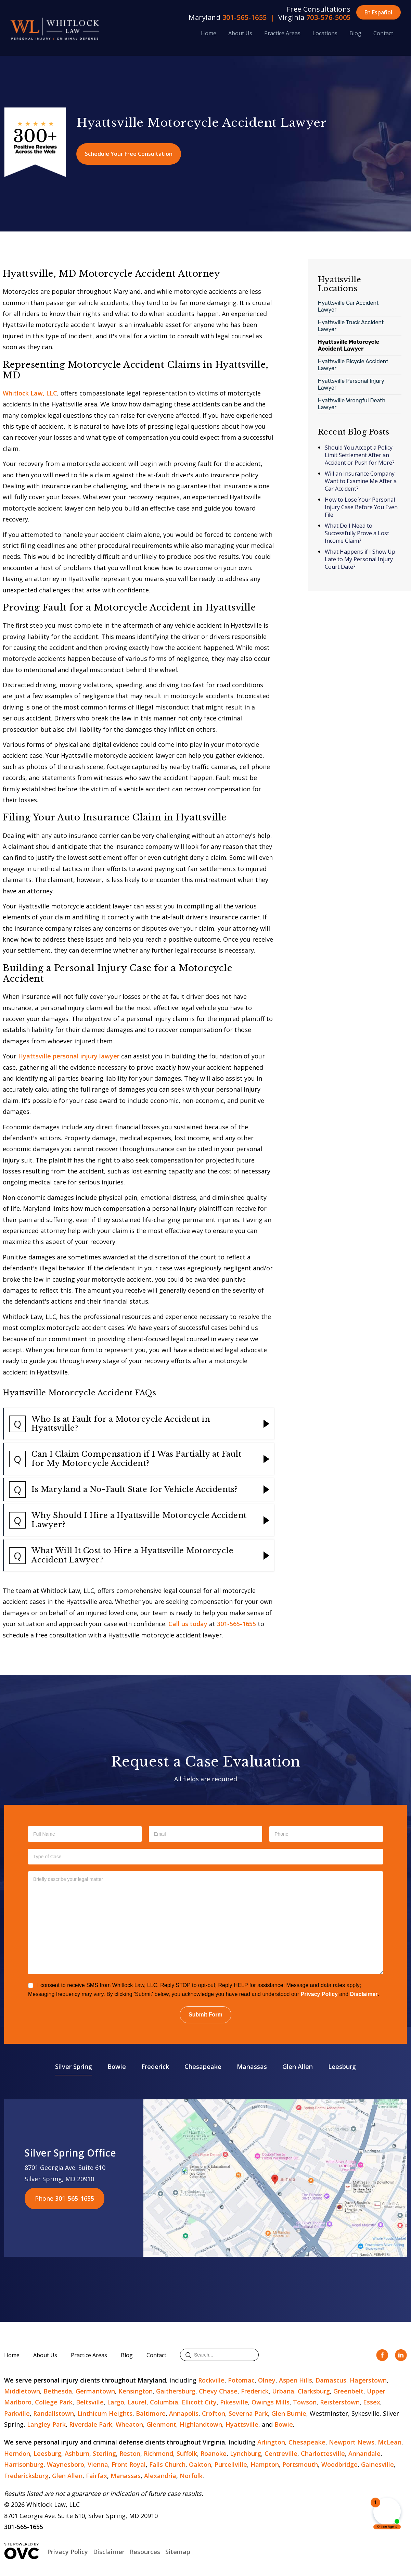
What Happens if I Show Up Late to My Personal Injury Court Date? (360, 559)
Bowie (116, 2066)
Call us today (187, 1624)
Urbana (283, 2391)
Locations (324, 33)
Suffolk (187, 2453)
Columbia (164, 2402)
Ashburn (77, 2453)
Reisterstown (340, 2402)
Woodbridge (339, 2464)
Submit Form (205, 2015)
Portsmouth (300, 2464)
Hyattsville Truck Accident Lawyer (351, 325)
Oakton (200, 2464)
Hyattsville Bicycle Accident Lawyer (353, 365)
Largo (115, 2402)
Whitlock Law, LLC (30, 393)
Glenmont (161, 2424)
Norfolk (191, 2476)
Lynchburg (245, 2453)
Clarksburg (314, 2391)
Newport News (351, 2442)
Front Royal (129, 2464)
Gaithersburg (175, 2391)
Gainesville (377, 2464)
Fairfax (96, 2476)
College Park (54, 2402)
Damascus (331, 2380)
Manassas (252, 2066)
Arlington (271, 2442)
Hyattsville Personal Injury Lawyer (351, 384)
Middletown (22, 2391)
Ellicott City (199, 2402)
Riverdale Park (90, 2424)
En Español (378, 12)
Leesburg (342, 2066)
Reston (129, 2453)
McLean (389, 2442)
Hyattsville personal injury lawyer (68, 1056)
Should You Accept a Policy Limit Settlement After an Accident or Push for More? (360, 455)
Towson (305, 2402)
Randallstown (53, 2413)
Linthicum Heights (104, 2413)
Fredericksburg (26, 2476)
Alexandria (160, 2476)
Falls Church (167, 2464)
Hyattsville (242, 2424)
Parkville (17, 2413)
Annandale (364, 2453)
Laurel (137, 2402)
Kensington (135, 2391)
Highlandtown (201, 2424)
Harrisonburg (23, 2464)
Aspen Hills (295, 2380)
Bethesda (57, 2391)
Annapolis (183, 2413)
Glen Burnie (288, 2413)
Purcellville (231, 2464)
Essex (371, 2402)
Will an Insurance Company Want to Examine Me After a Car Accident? (361, 481)
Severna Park (248, 2413)
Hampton (265, 2464)
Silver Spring (73, 2066)
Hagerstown (368, 2380)
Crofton (213, 2413)
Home (208, 33)
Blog (355, 33)
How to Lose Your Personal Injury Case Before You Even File (361, 507)
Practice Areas (282, 33)
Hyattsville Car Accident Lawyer (348, 306)
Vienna (98, 2464)
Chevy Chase (218, 2391)
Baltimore (151, 2413)
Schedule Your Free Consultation (128, 154)
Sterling (104, 2453)
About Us (240, 33)
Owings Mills (271, 2402)
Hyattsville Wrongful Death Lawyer (352, 404)
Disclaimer (364, 1994)
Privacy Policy (319, 1994)
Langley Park (46, 2424)
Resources (145, 2552)
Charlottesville (323, 2453)
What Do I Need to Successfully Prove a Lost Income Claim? (357, 533)
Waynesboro (65, 2464)
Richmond (158, 2453)
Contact (383, 33)
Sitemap (177, 2552)
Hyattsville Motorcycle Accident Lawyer (348, 345)
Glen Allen (297, 2066)
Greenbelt (348, 2391)
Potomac (241, 2380)
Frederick (155, 2066)
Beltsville (90, 2402)
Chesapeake (202, 2066)
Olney (266, 2380)
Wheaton (129, 2424)
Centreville (281, 2453)
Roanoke (214, 2453)
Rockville (211, 2380)
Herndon (17, 2453)
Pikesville (234, 2402)
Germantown (95, 2391)
